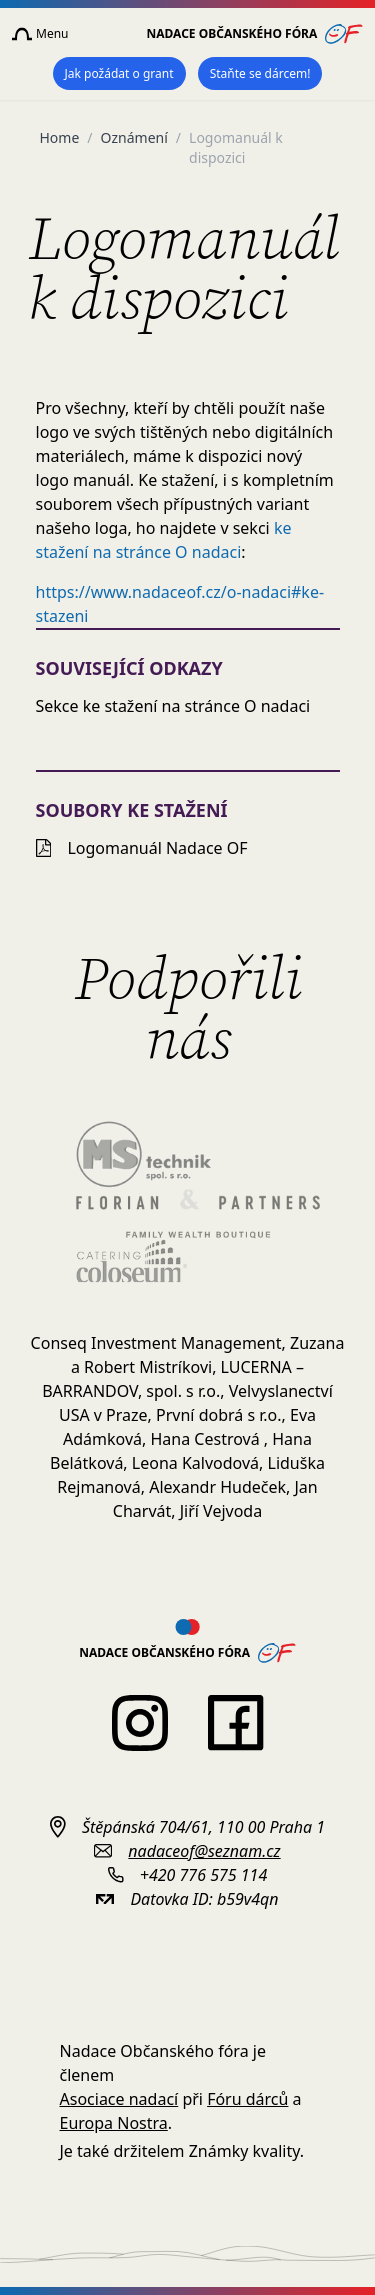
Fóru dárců (247, 2099)
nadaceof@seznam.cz (204, 1851)
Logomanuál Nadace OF (142, 848)
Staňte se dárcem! (260, 73)
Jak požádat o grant (119, 73)
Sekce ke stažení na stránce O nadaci (173, 706)
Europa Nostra (114, 2123)
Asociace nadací (119, 2099)
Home (60, 137)
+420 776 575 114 (203, 1875)
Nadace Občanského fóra (255, 34)
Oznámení (134, 137)
